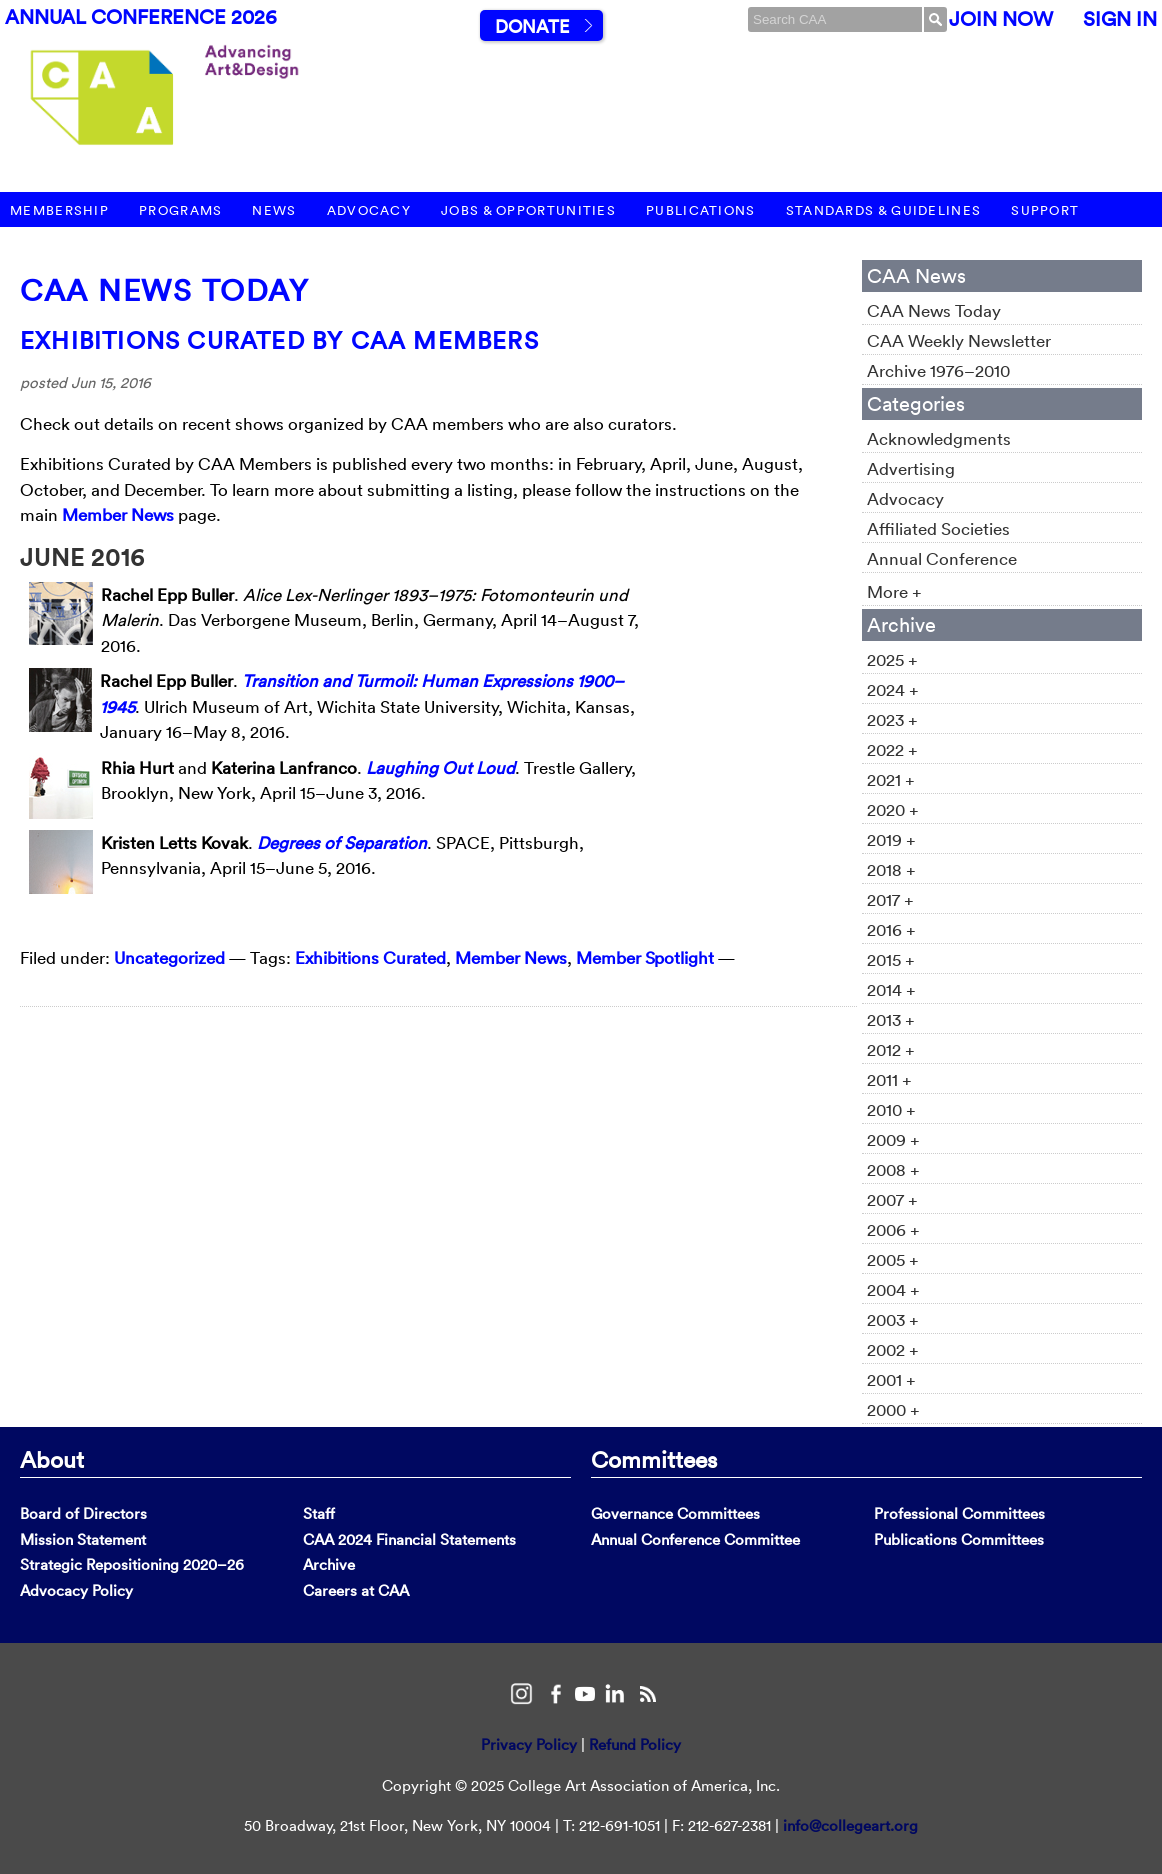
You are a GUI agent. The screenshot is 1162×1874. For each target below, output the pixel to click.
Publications (701, 210)
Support (1045, 210)
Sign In (1120, 19)
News (274, 210)
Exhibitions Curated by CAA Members (279, 340)
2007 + (892, 1199)
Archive (329, 1564)
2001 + (891, 1379)
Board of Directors (83, 1513)
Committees (654, 1459)
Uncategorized (169, 957)
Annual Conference (942, 558)
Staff (319, 1513)
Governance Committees (675, 1513)
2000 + (893, 1409)
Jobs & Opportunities (528, 210)
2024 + (893, 689)
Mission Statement (83, 1539)
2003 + (893, 1319)
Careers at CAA (356, 1590)
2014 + (891, 989)
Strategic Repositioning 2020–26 (132, 1564)
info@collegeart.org (850, 1825)
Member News (118, 514)
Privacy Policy (529, 1744)
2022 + (892, 749)
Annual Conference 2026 (141, 17)
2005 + (893, 1259)
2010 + (891, 1109)
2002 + (893, 1349)
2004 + (893, 1289)
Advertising (911, 468)
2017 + (890, 899)
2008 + (893, 1169)
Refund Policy (635, 1744)
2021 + (891, 779)
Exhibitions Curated (370, 957)
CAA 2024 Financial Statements (409, 1539)
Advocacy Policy (76, 1590)
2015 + (891, 959)
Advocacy (369, 210)
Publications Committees (959, 1539)
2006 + (893, 1229)
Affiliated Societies (938, 528)
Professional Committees (959, 1513)
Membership (59, 210)
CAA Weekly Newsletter (959, 340)
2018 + (891, 869)
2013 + (891, 1019)
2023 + (892, 719)
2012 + (891, 1049)
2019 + (891, 839)
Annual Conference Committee (695, 1539)
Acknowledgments (939, 438)
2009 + (893, 1139)
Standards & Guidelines (884, 210)
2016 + (891, 929)
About (52, 1459)
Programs (180, 210)
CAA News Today (164, 290)
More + (894, 591)
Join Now (1001, 19)
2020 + (893, 809)
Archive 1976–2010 (938, 370)
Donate (532, 26)
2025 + (892, 659)
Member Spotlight (645, 957)
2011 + (889, 1079)
